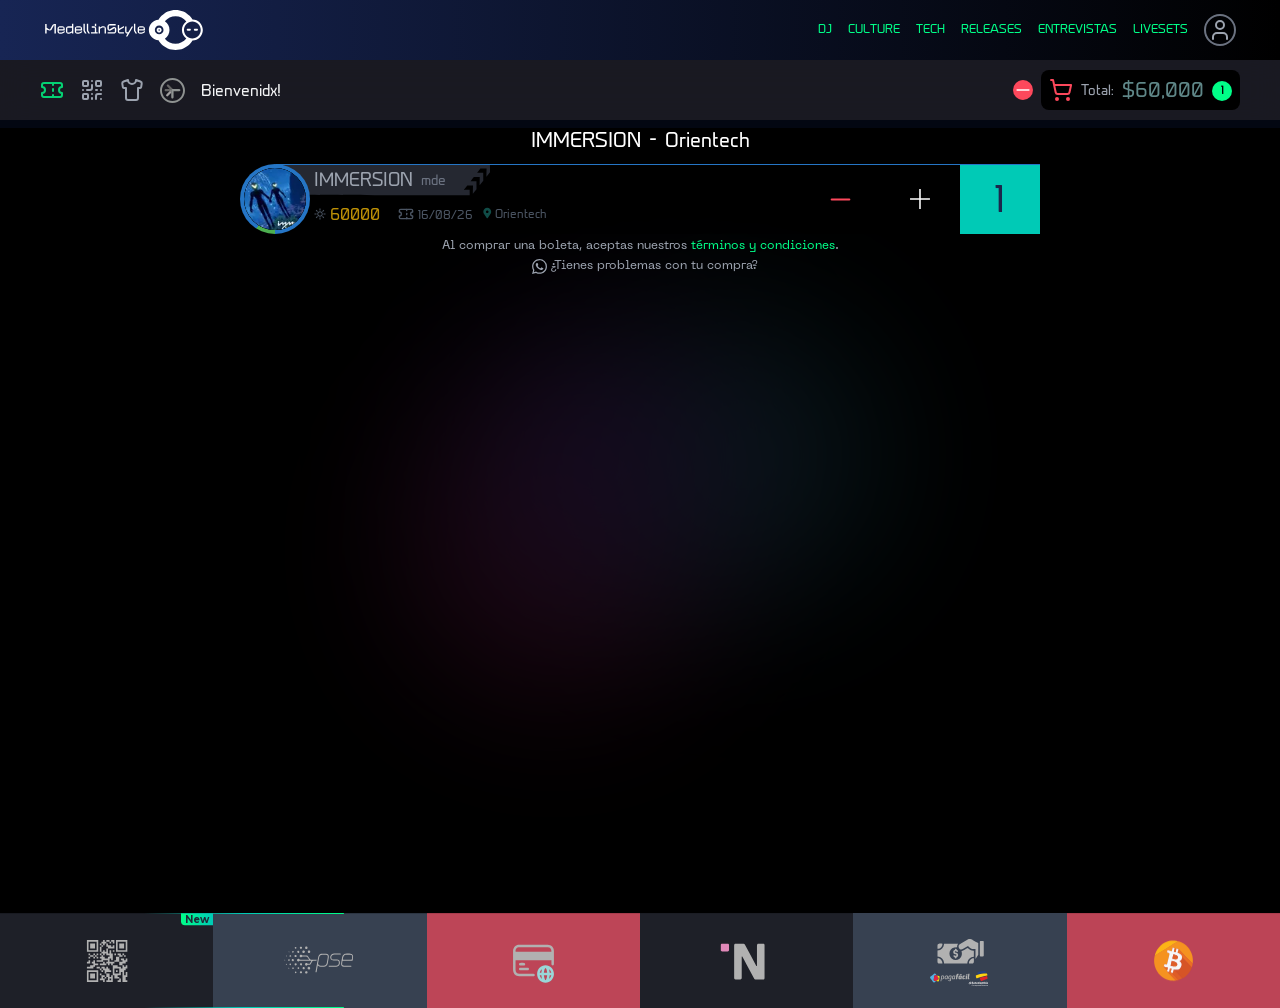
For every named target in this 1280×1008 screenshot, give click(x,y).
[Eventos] (52, 90)
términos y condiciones (763, 255)
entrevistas (1077, 30)
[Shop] (132, 90)
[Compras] (92, 90)
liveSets (1160, 30)
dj (825, 30)
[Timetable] (172, 90)
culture (874, 30)
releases (991, 30)
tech (930, 30)
